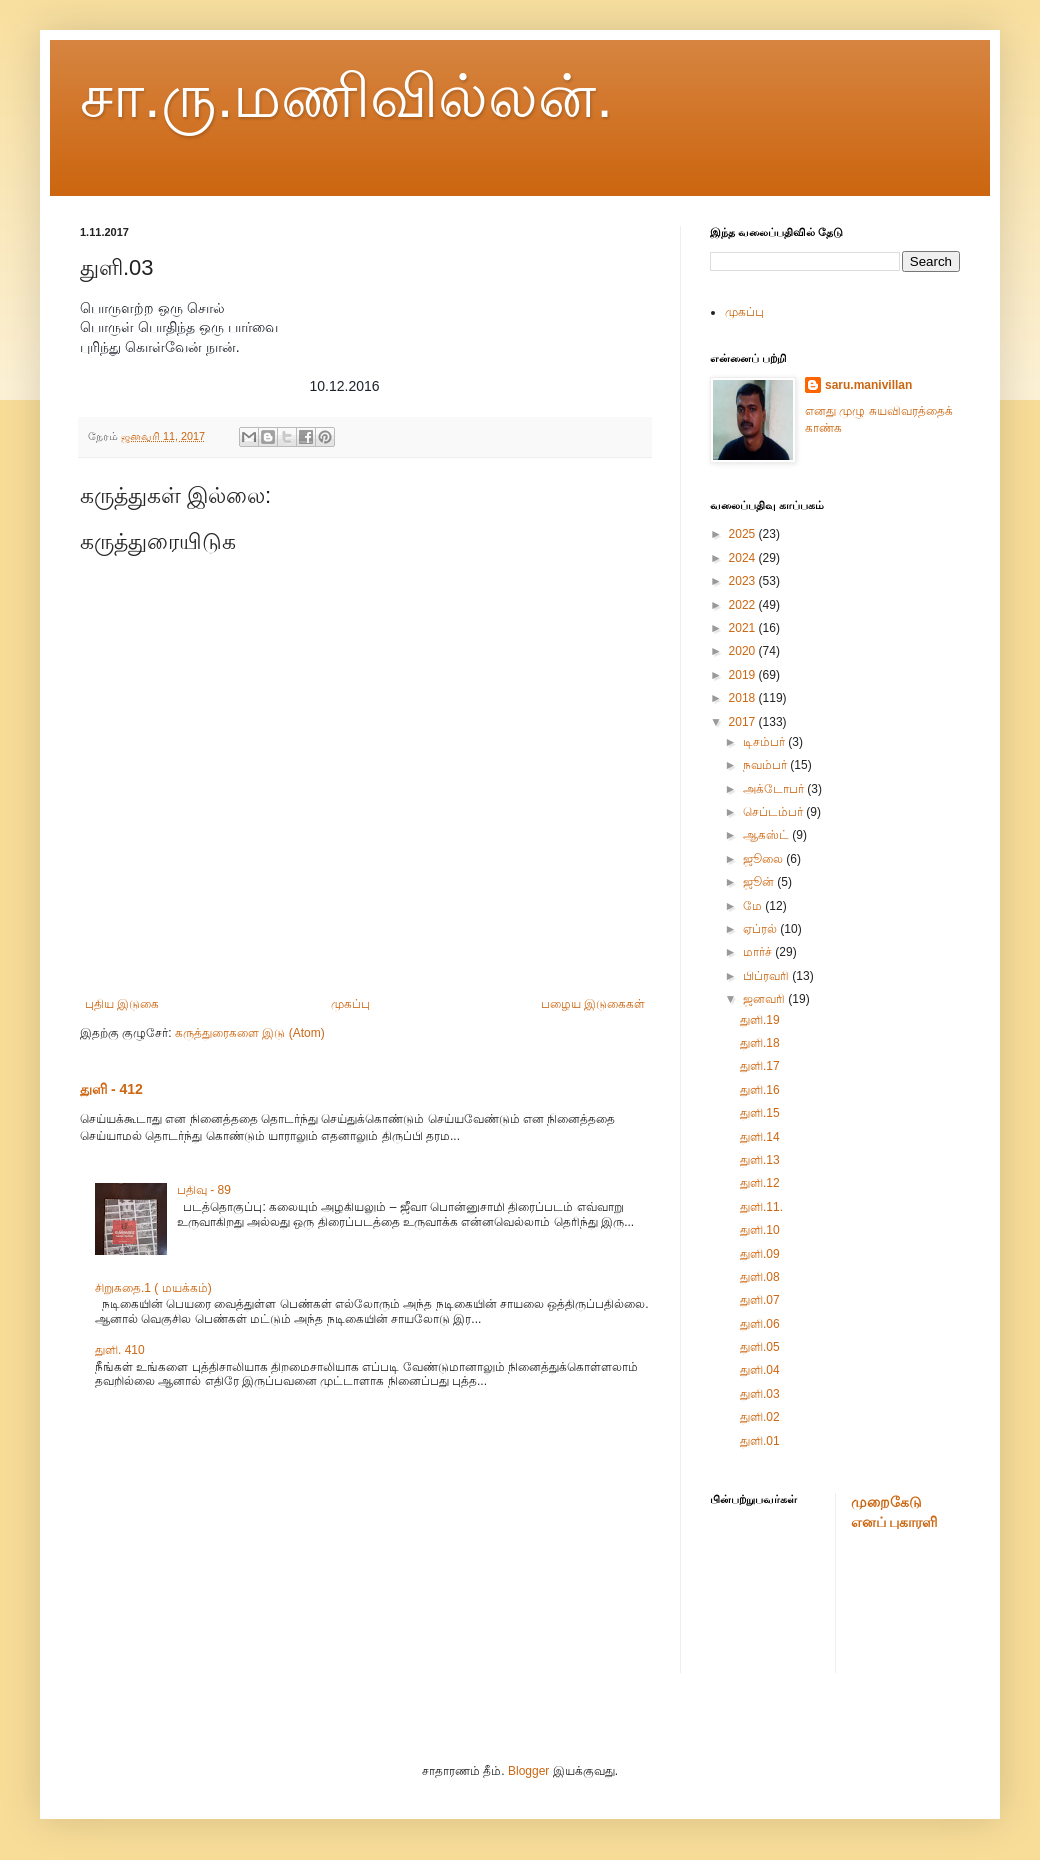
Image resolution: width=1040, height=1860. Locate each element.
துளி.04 (760, 1370)
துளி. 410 (120, 1350)
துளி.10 (760, 1230)
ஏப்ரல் (761, 929)
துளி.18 (760, 1043)
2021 (744, 628)
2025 (744, 534)
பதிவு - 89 (204, 1190)
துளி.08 (760, 1277)
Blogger (528, 1771)
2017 (744, 722)
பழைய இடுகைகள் (593, 1004)
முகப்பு (350, 1004)
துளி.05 (760, 1347)
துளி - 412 (111, 1089)
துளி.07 (760, 1300)
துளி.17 (760, 1066)
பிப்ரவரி (767, 976)
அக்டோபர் (775, 789)
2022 (744, 605)
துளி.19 (760, 1020)
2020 (744, 651)
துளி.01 (760, 1441)
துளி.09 (760, 1254)
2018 (744, 698)
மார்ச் (759, 952)
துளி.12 (760, 1183)
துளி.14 (760, 1137)
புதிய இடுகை (122, 1004)
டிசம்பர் (765, 742)
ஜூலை (764, 859)
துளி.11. (761, 1207)
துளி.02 (760, 1417)
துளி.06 (760, 1324)
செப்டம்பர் (774, 812)
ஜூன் (760, 882)
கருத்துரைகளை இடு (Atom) (250, 1033)
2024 (744, 558)
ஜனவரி (765, 999)
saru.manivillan (868, 385)
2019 (744, 675)
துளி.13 (760, 1160)
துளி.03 (760, 1394)
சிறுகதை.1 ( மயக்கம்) (153, 1288)
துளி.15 (760, 1113)
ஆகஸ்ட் (767, 835)
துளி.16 (760, 1090)
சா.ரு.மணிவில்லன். (346, 96)
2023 (744, 581)
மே (754, 906)
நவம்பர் (766, 765)
